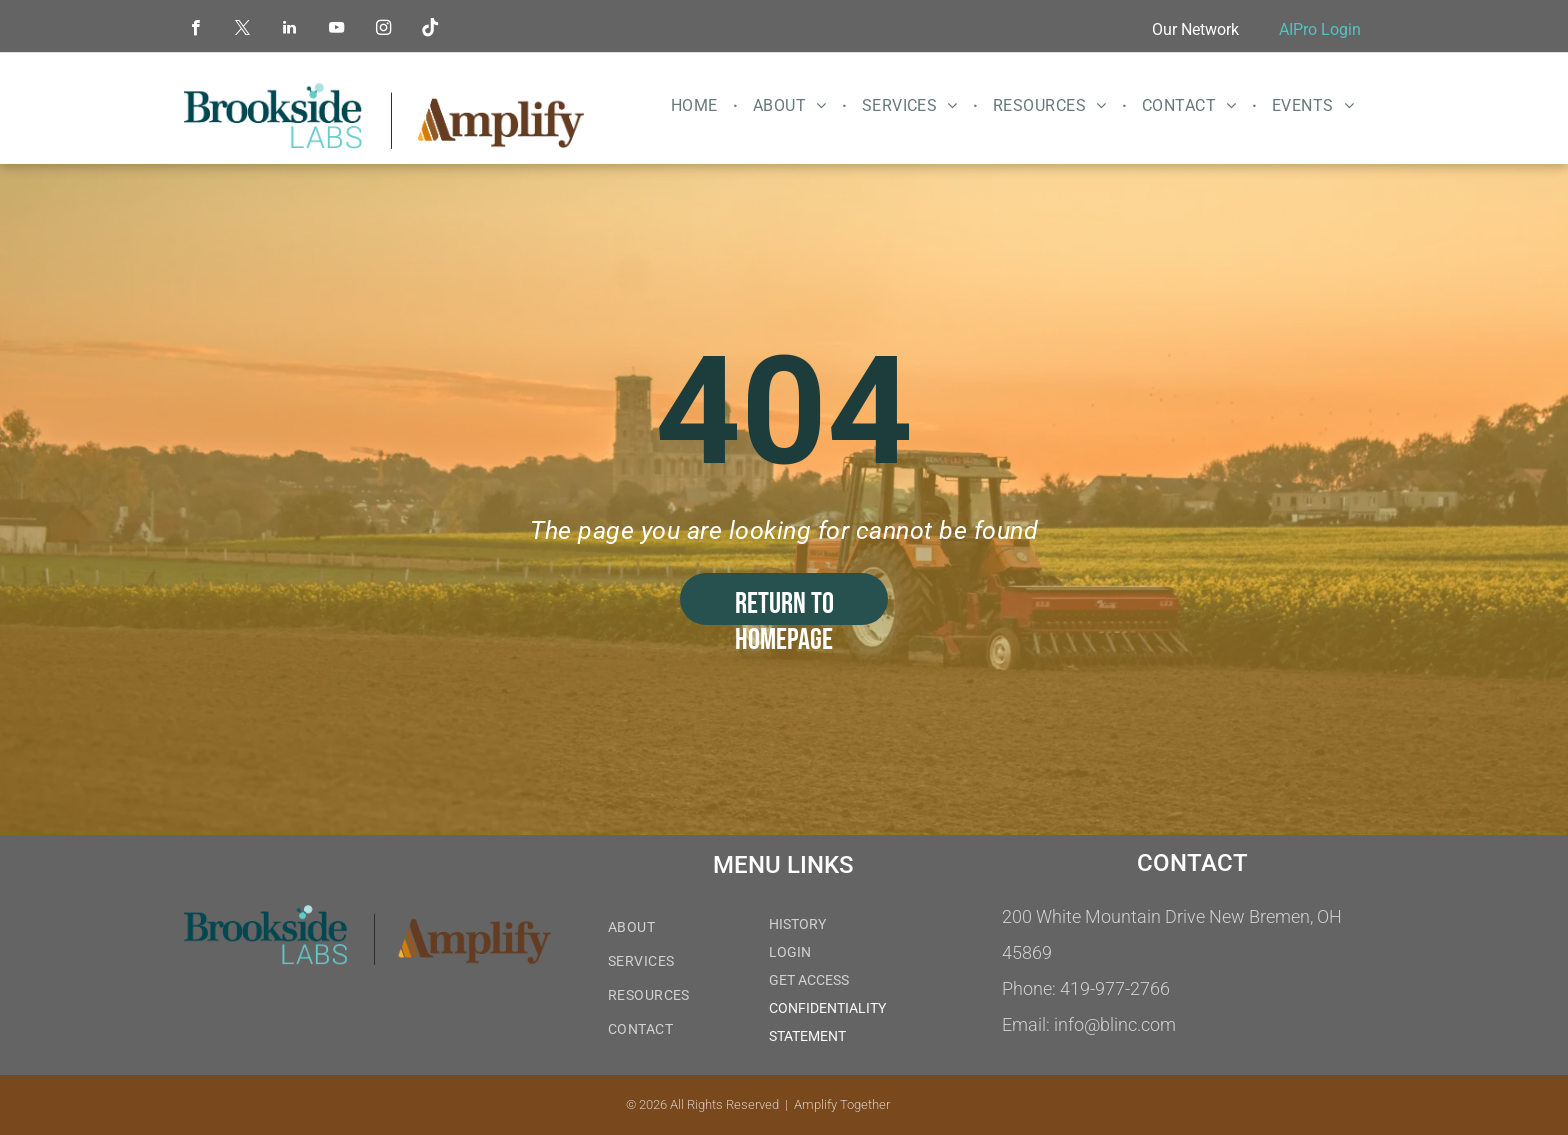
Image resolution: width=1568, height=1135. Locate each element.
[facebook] (195, 30)
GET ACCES (805, 980)
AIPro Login (1320, 29)
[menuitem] (697, 106)
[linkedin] (289, 30)
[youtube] (336, 30)
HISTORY (797, 924)
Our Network (1195, 29)
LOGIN (790, 952)
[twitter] (242, 30)
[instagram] (383, 30)
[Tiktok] (430, 30)
